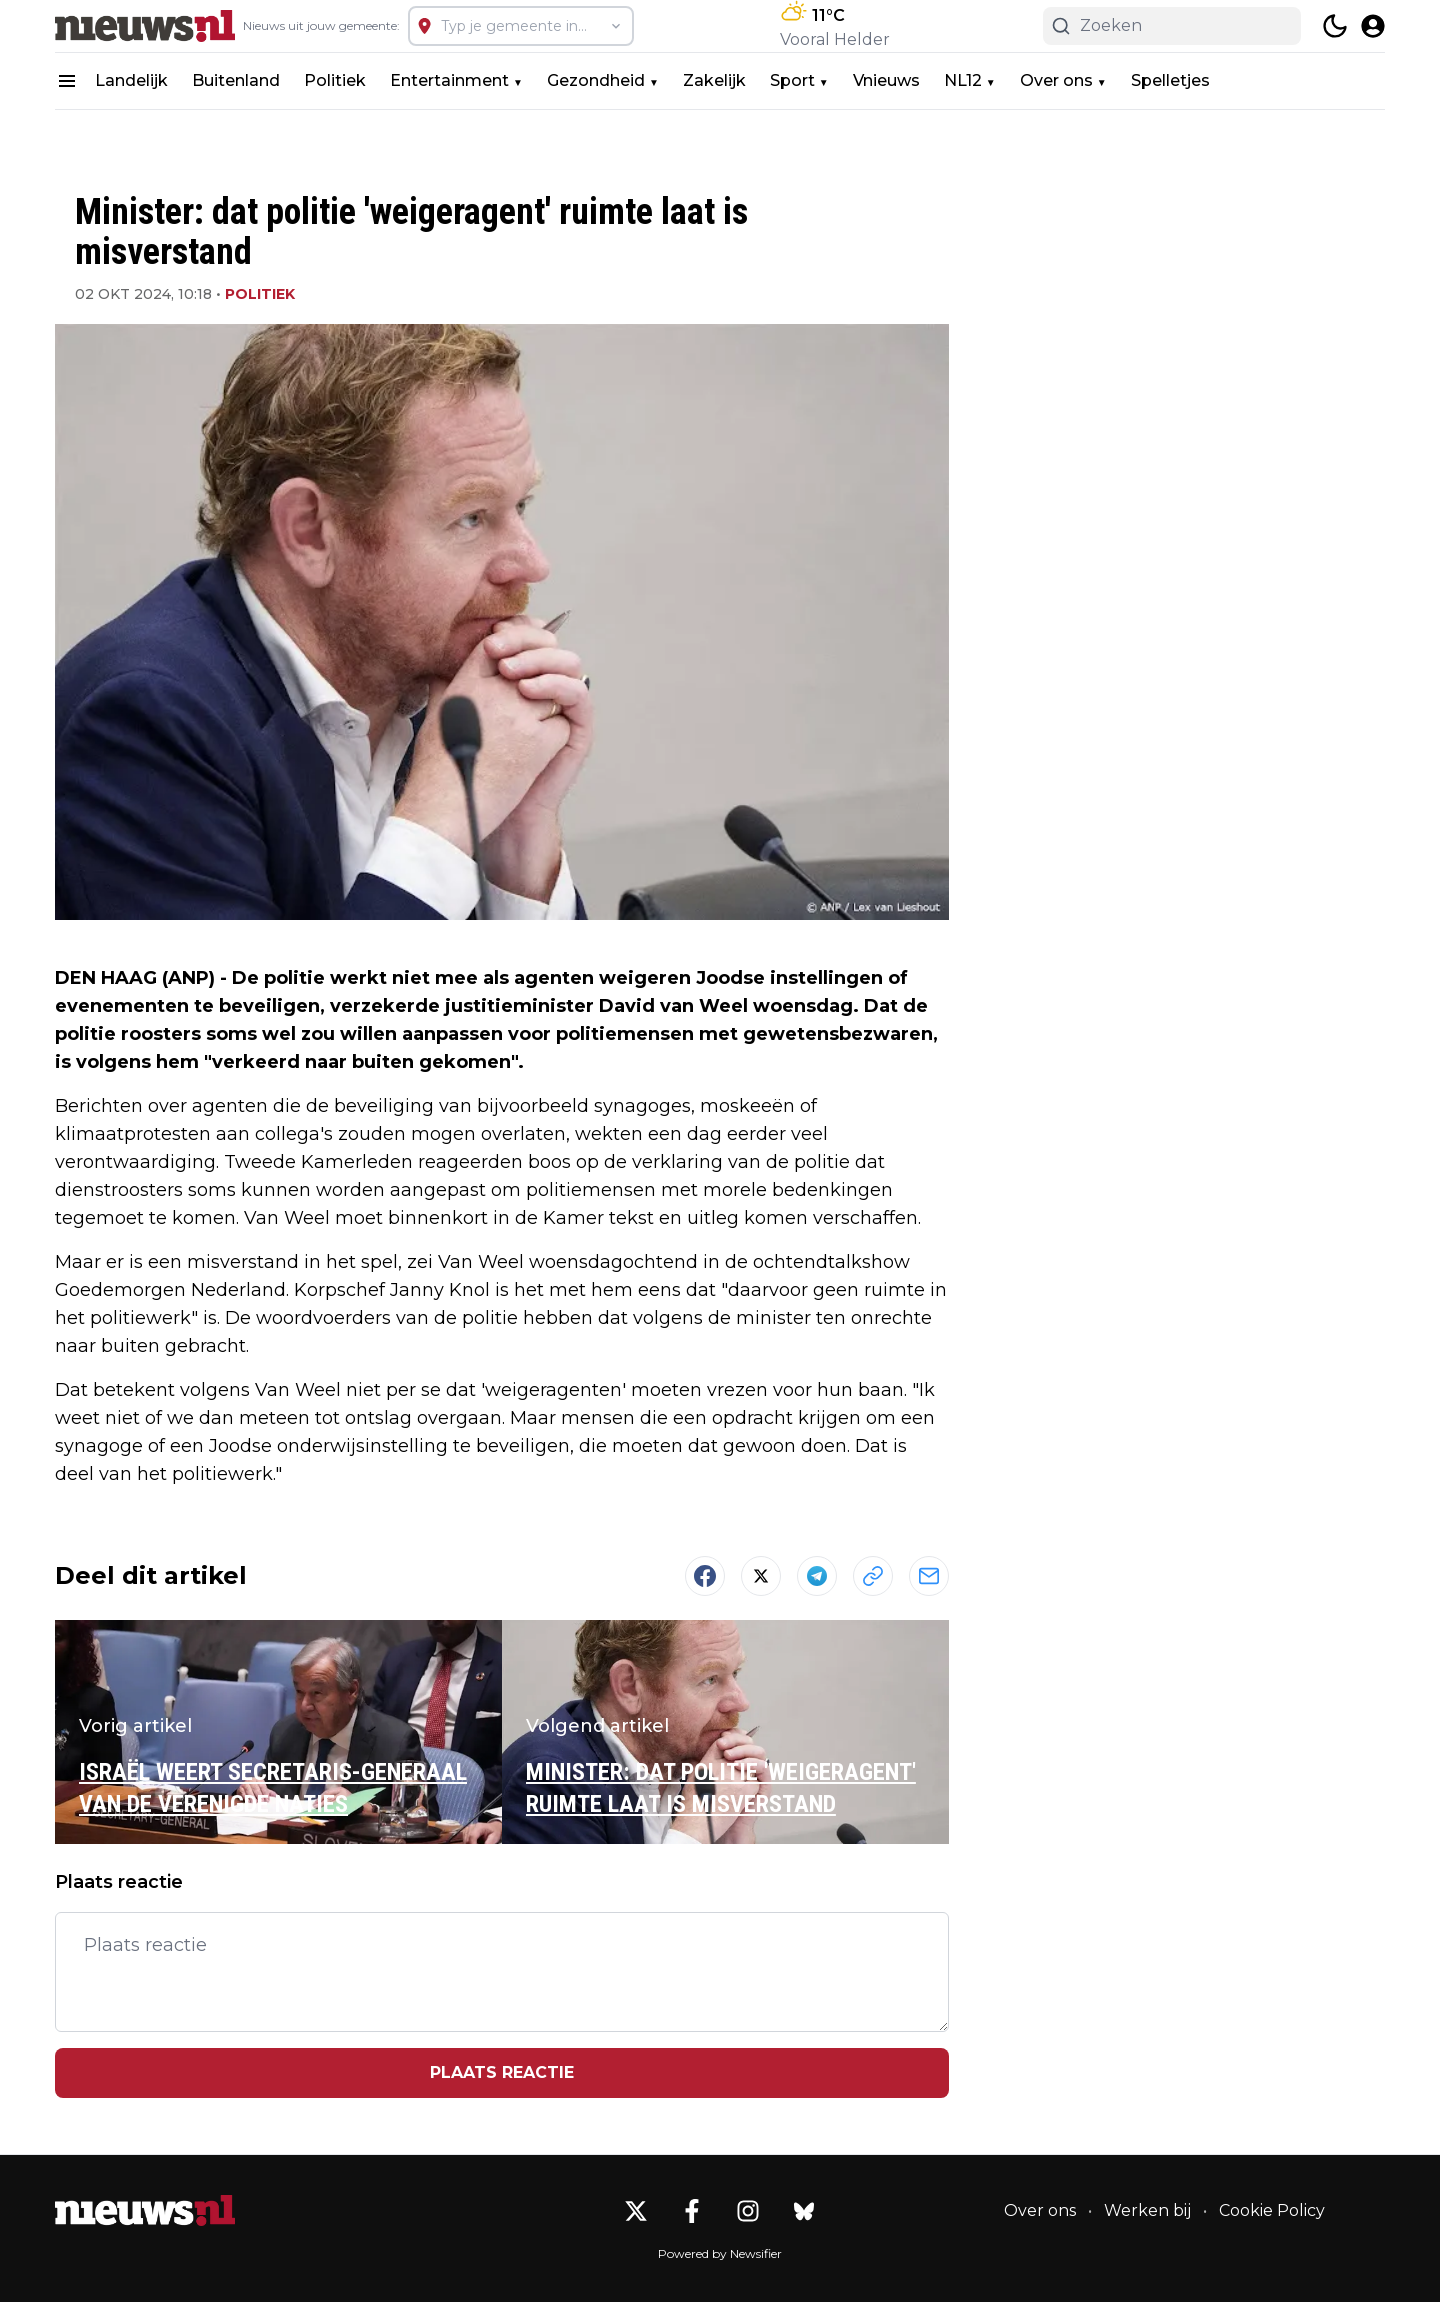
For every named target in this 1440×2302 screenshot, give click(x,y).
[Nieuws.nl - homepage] (145, 26)
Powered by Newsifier (720, 2253)
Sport (792, 80)
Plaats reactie (502, 2072)
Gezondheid (596, 80)
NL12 (963, 80)
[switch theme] (1335, 26)
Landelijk (131, 80)
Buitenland (236, 80)
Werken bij (1147, 2210)
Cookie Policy (1272, 2210)
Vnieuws (886, 80)
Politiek (335, 80)
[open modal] (1373, 26)
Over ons (1056, 80)
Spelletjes (1170, 80)
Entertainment (449, 80)
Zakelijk (714, 80)
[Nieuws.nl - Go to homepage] (145, 2211)
